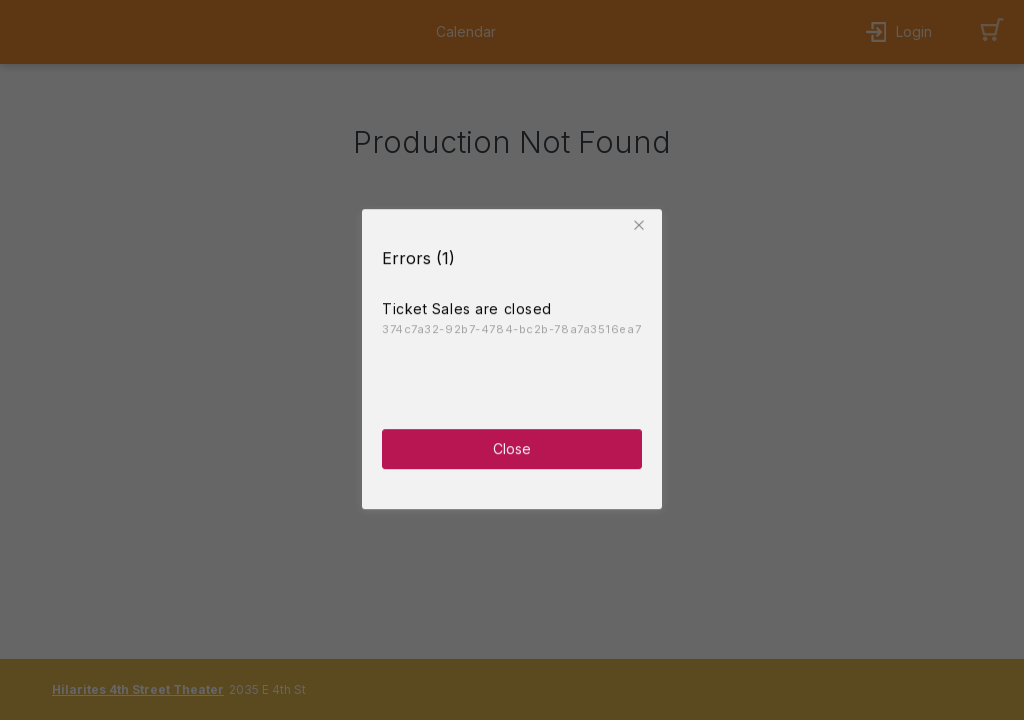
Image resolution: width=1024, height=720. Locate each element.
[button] (642, 223)
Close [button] (512, 446)
